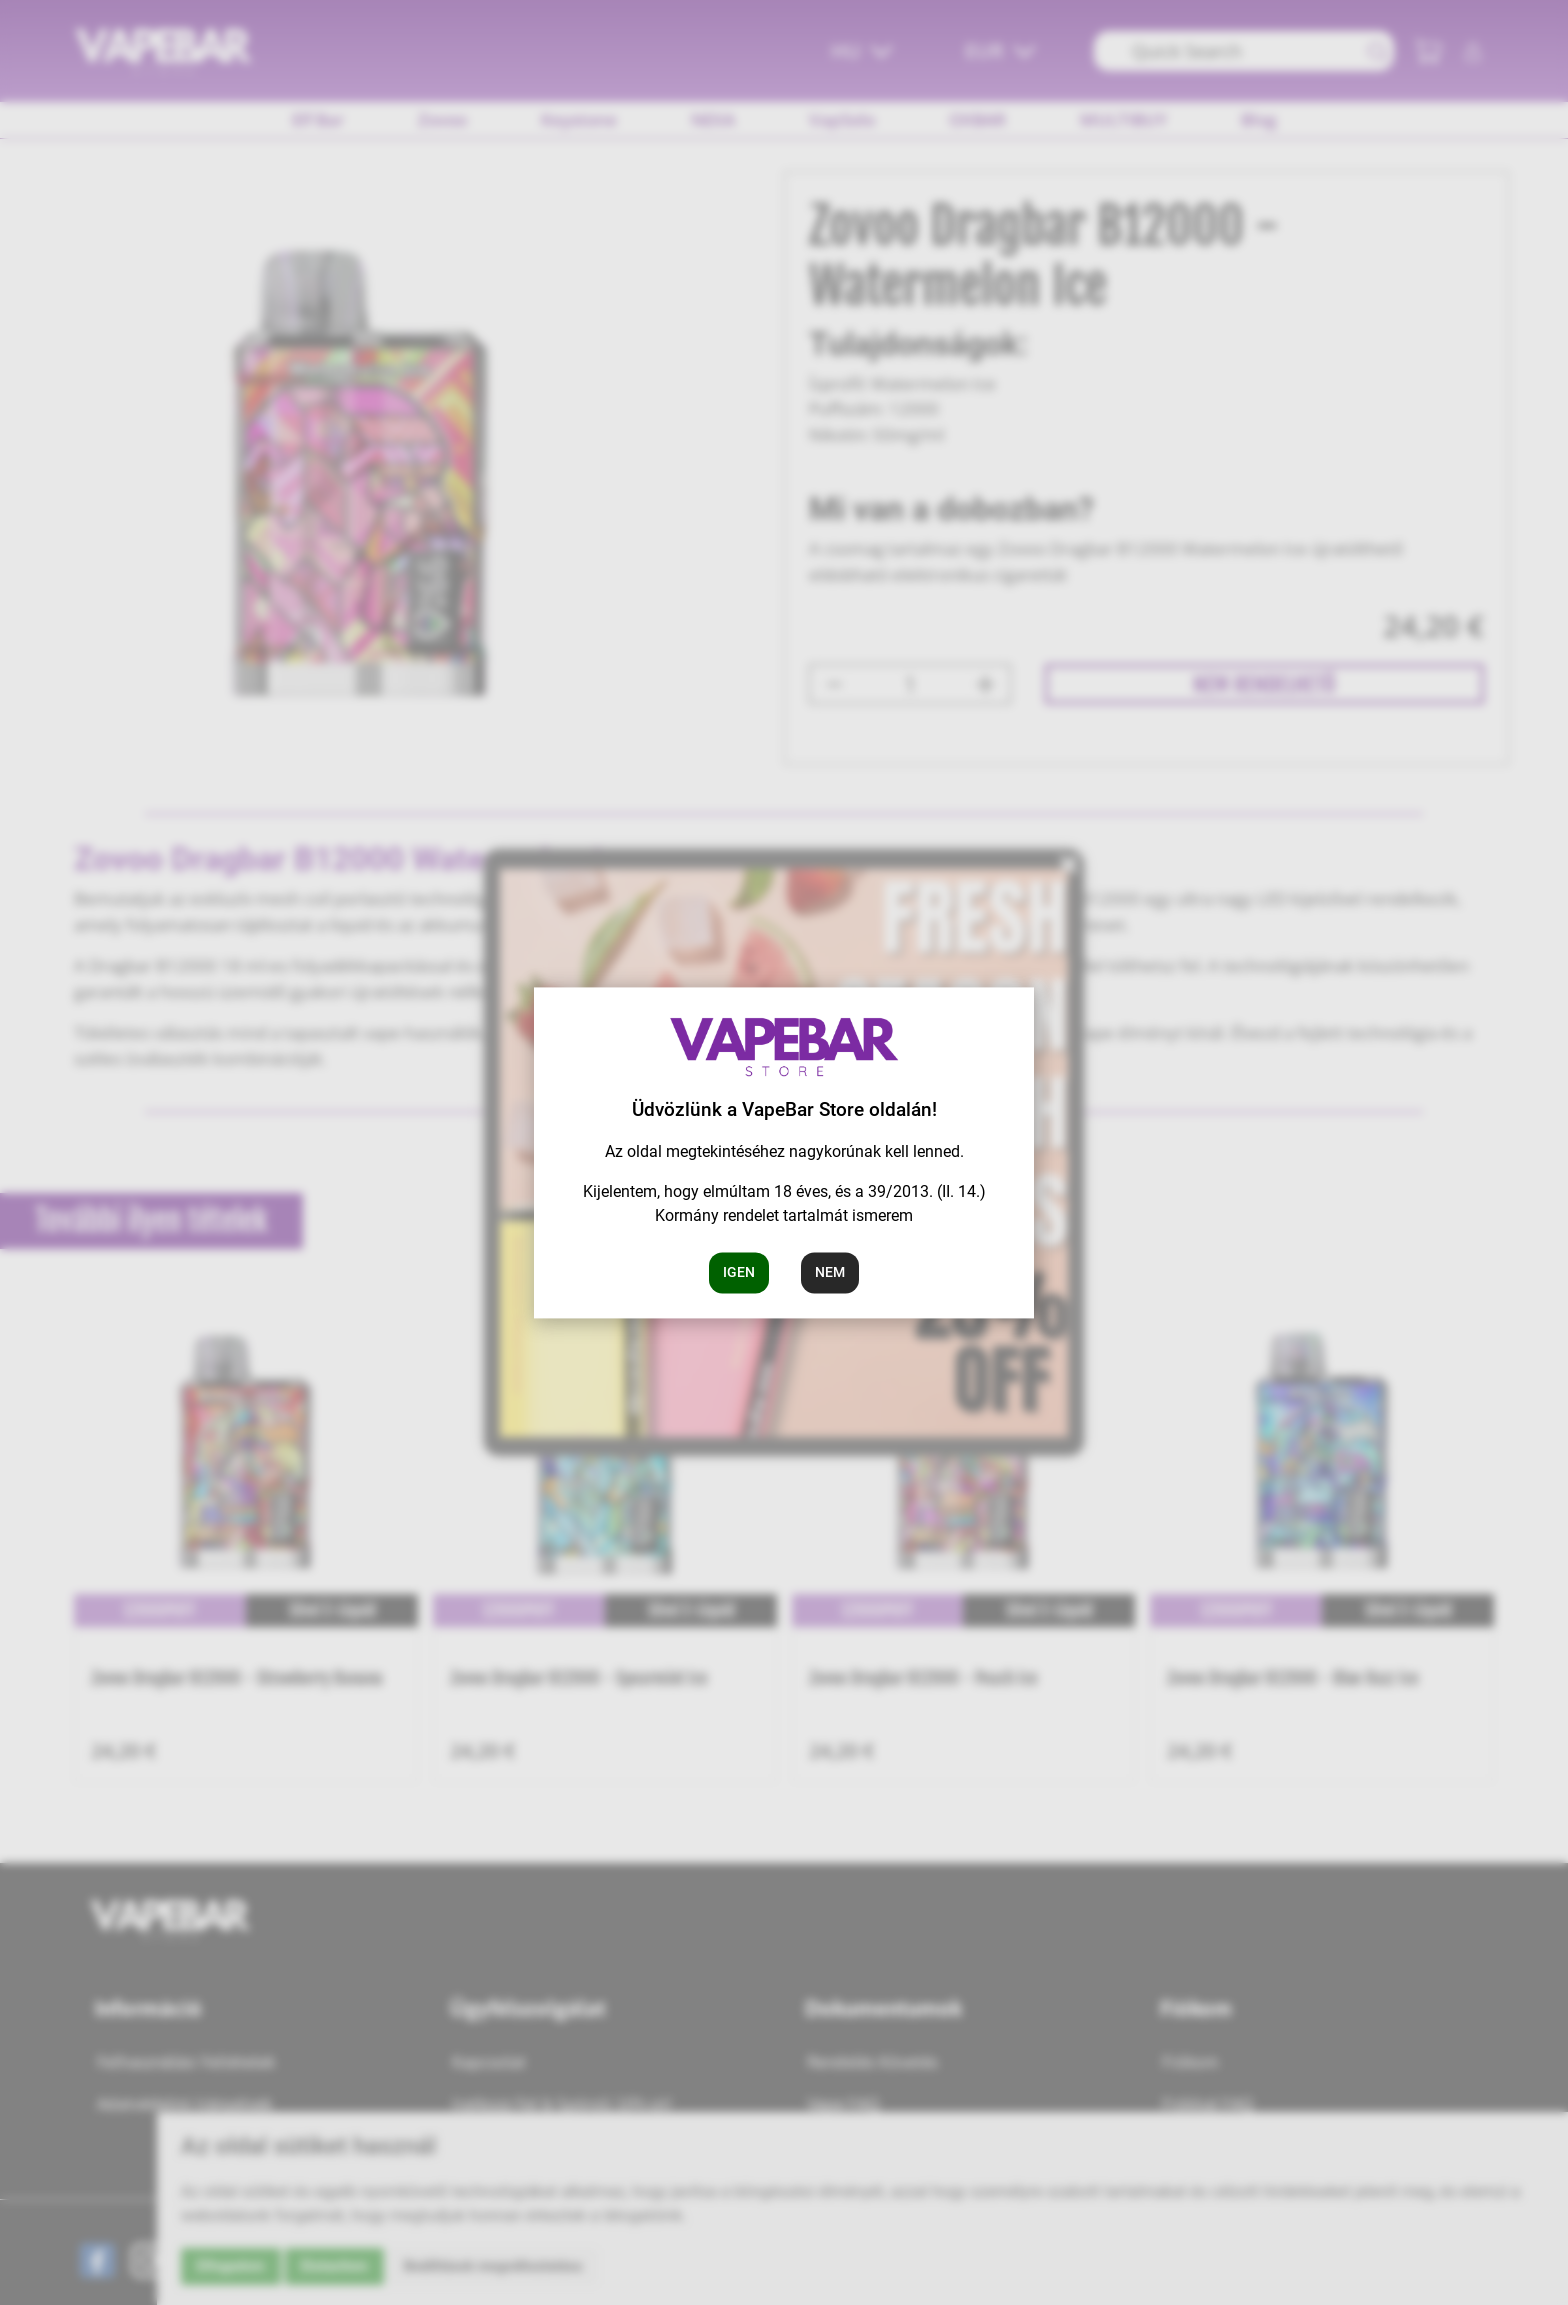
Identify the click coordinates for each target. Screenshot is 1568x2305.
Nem (830, 1272)
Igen (739, 1272)
